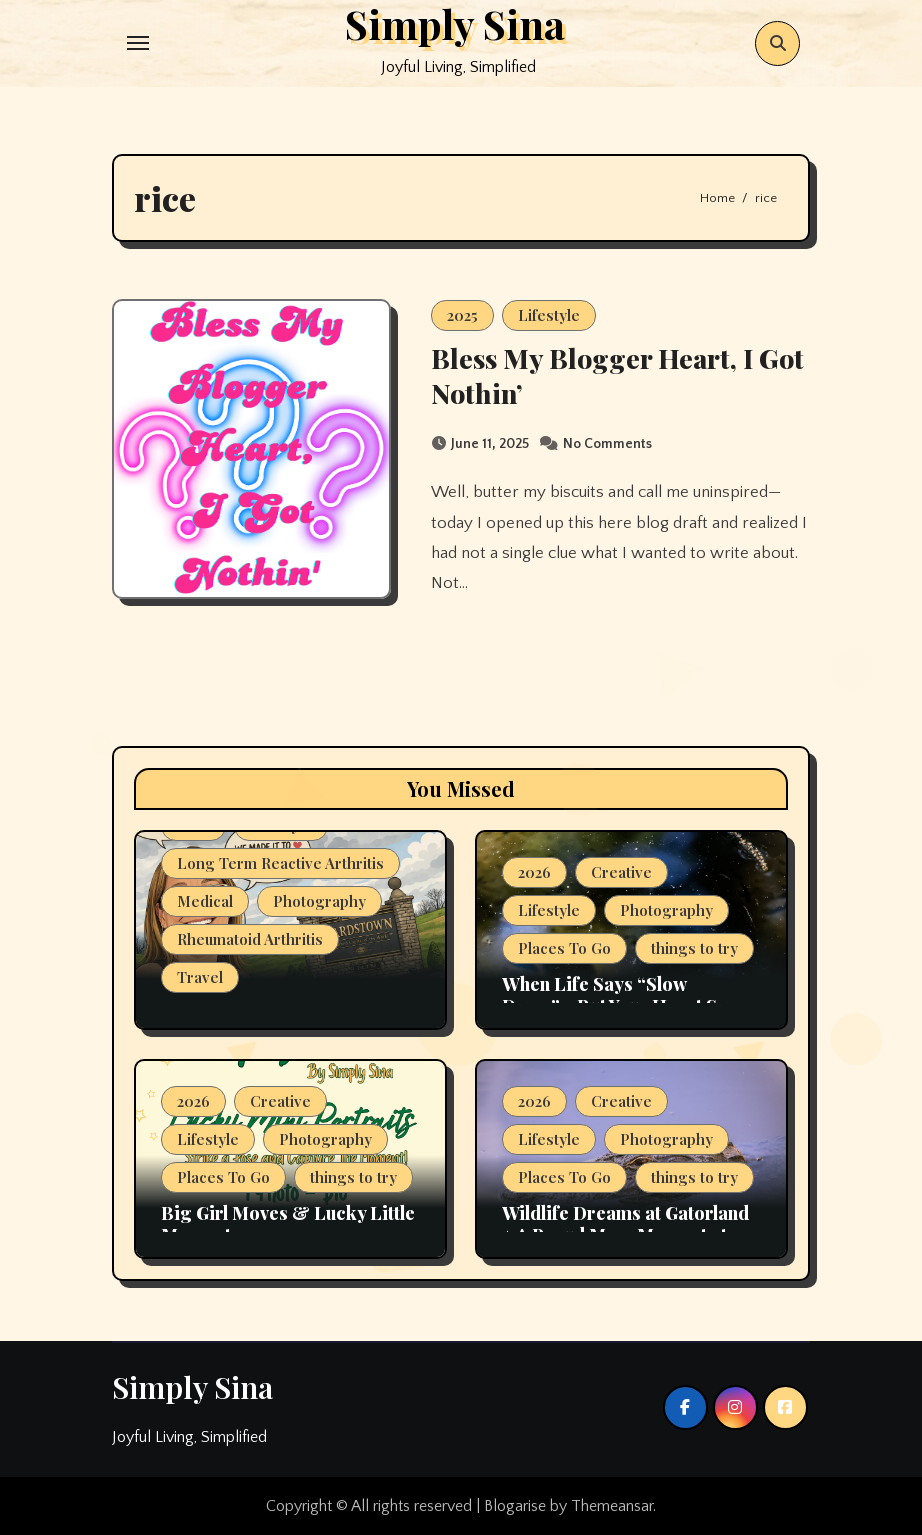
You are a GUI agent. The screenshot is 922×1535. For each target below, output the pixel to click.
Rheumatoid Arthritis (250, 939)
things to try (694, 948)
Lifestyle (549, 315)
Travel (200, 977)
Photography (319, 901)
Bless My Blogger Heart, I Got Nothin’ (617, 375)
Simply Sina (192, 1387)
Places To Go (564, 948)
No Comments (607, 444)
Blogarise (515, 1506)
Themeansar (612, 1506)
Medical (205, 901)
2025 (462, 315)
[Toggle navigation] (138, 43)
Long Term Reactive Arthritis (280, 863)
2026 (534, 872)
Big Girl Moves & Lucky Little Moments (288, 1224)
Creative (621, 872)
